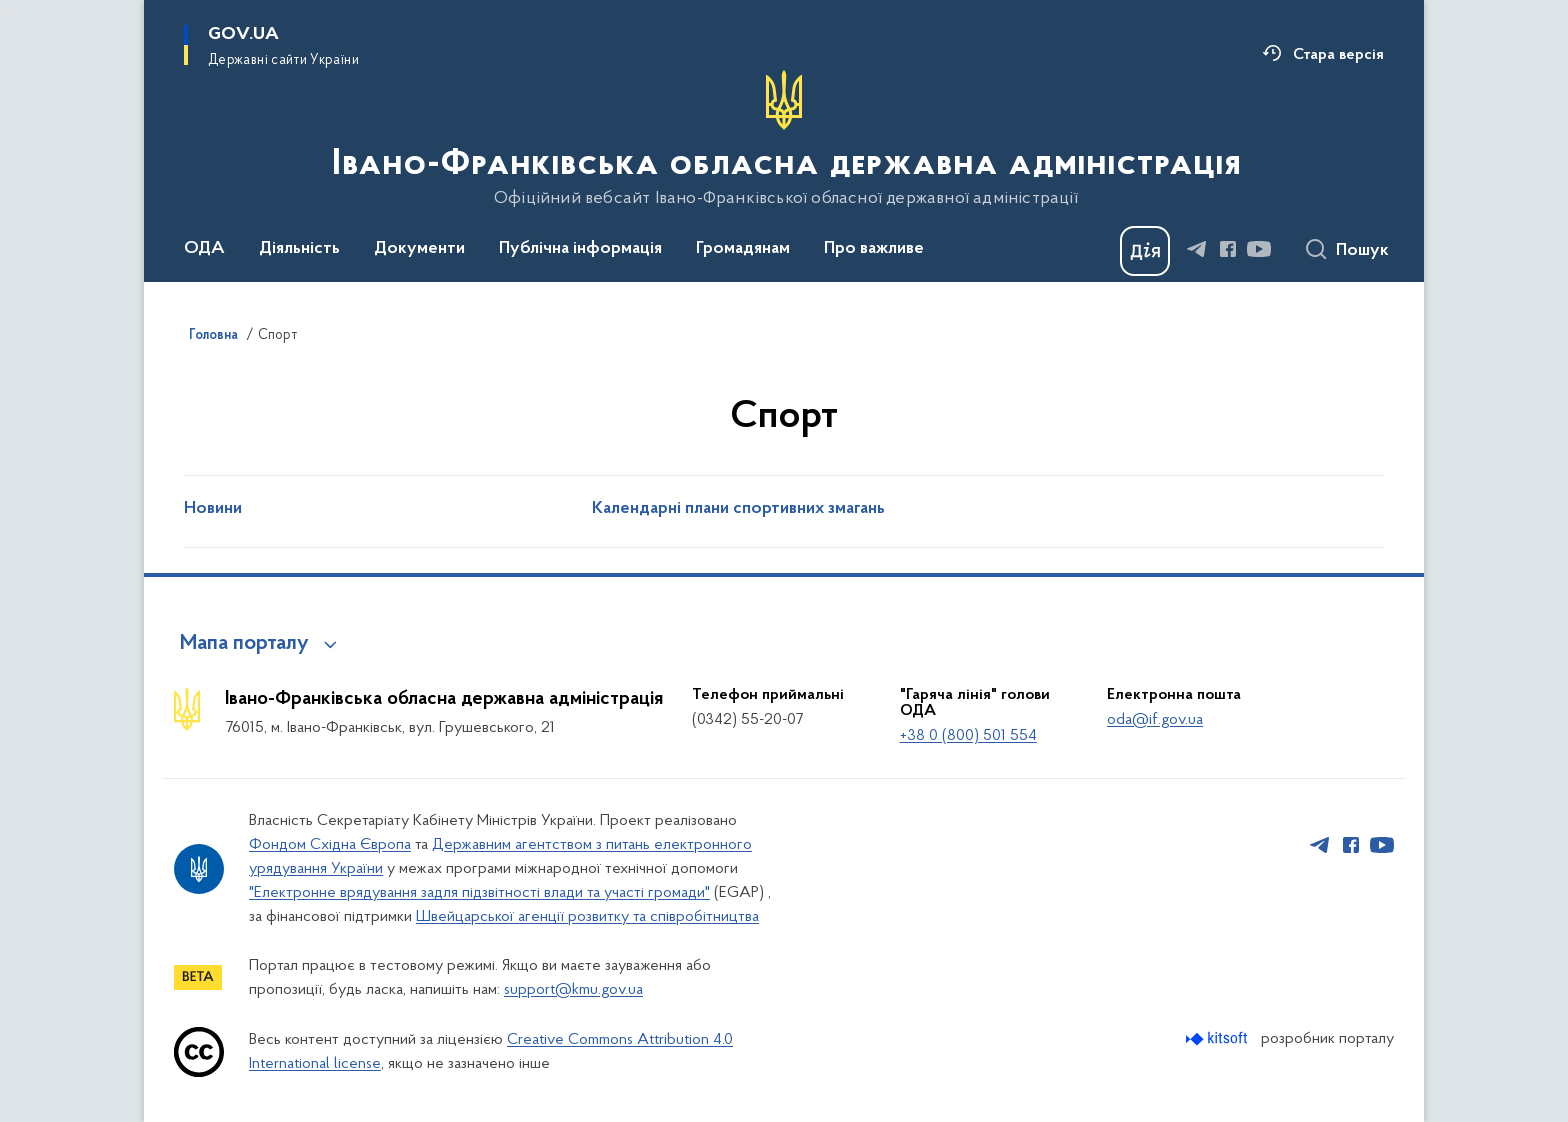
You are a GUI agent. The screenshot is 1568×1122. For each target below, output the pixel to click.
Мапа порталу (244, 644)
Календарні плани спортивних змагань (738, 509)
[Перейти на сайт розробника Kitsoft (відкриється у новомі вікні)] (1218, 1038)
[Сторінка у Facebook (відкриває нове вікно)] (1228, 249)
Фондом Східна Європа (330, 845)
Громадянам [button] (743, 249)
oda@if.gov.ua (1155, 720)
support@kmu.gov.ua (573, 990)
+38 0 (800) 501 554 (968, 736)
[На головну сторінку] (784, 139)
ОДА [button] (204, 249)
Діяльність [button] (299, 249)
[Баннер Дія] (1145, 251)
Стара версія (1338, 55)
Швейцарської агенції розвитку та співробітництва (587, 917)
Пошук (1362, 251)
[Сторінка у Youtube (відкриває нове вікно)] (1259, 249)
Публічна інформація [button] (580, 249)
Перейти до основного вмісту (13, 13)
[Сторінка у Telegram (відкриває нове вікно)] (1197, 249)
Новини (213, 509)
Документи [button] (419, 249)
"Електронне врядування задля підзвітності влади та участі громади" (479, 893)
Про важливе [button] (874, 249)
